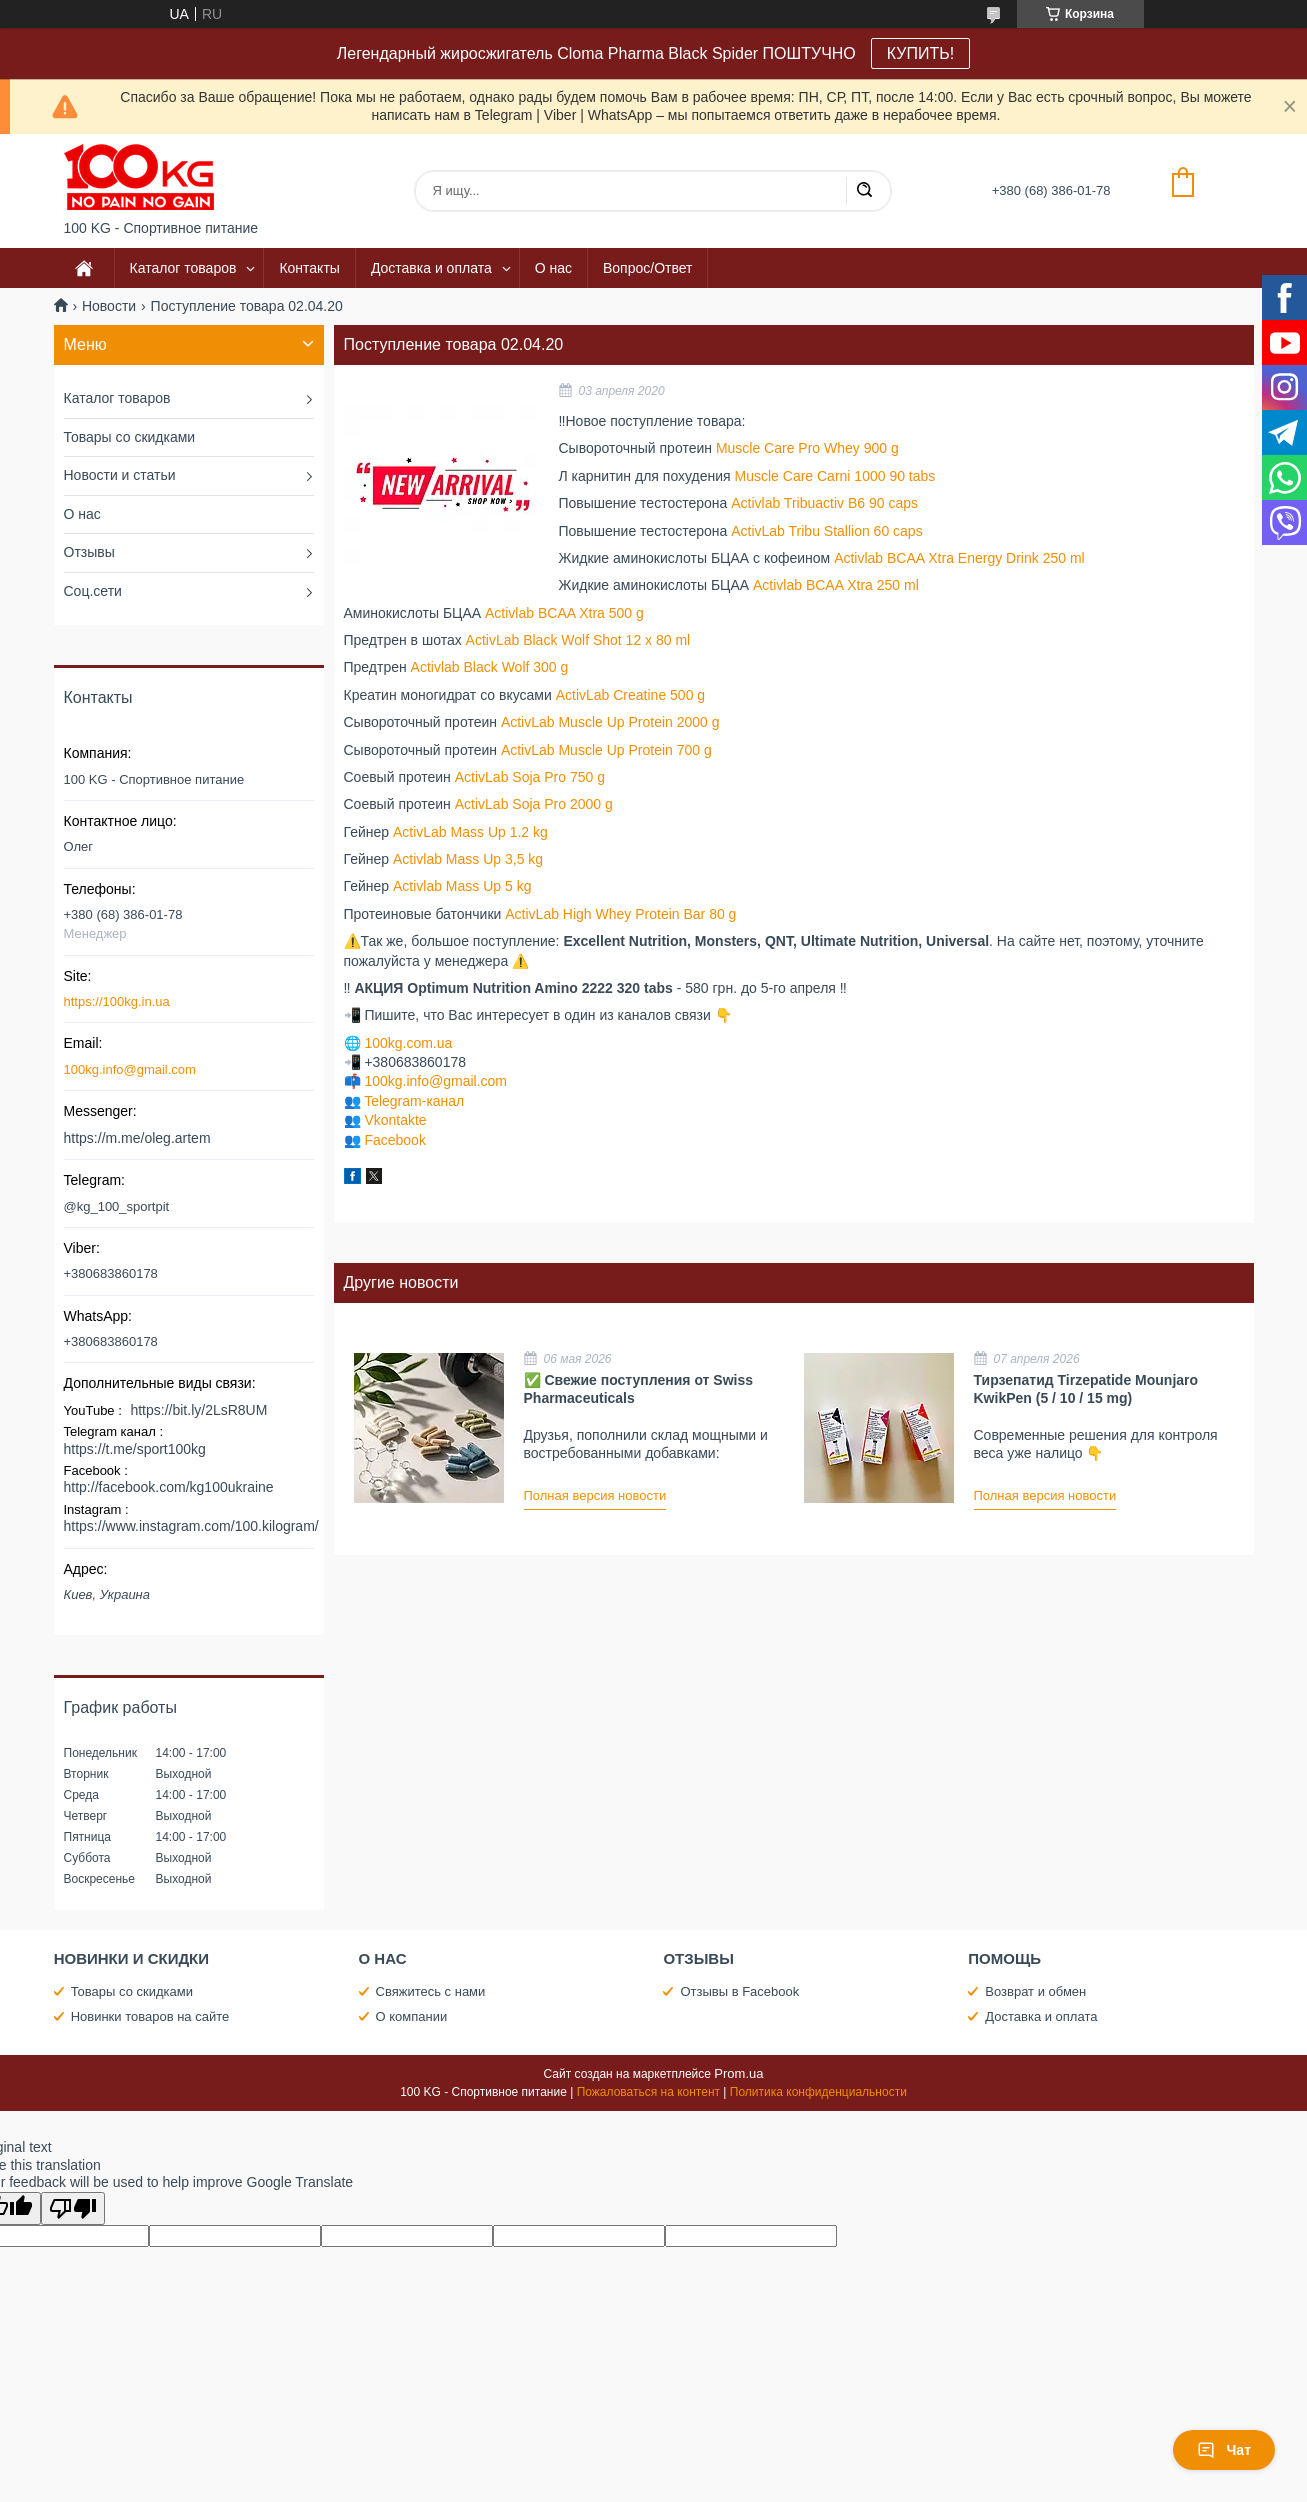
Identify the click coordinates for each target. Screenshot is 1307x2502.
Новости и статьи (120, 475)
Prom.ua (738, 2073)
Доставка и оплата (431, 268)
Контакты (309, 268)
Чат (1224, 2450)
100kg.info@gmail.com (435, 1081)
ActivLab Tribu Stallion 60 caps (826, 531)
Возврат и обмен (1035, 1991)
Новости (109, 306)
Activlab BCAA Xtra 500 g (564, 613)
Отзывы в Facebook (739, 1991)
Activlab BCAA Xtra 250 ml (836, 585)
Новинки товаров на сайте (150, 2016)
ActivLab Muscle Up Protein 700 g (606, 750)
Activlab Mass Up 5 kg (462, 886)
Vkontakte (395, 1120)
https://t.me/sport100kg (135, 1449)
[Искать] (864, 191)
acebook (399, 1140)
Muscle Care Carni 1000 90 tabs (835, 476)
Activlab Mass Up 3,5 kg (468, 859)
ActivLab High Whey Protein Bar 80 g (620, 914)
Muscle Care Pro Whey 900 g (807, 448)
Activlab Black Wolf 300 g (488, 667)
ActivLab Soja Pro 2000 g (534, 804)
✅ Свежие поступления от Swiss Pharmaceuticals (639, 1389)
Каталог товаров (183, 268)
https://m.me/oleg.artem (137, 1138)
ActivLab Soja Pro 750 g (530, 777)
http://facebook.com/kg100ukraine (169, 1487)
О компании (412, 2016)
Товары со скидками (130, 437)
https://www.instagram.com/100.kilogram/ (191, 1526)
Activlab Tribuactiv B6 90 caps (824, 503)
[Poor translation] (73, 2208)
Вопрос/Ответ (647, 268)
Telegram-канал (414, 1101)
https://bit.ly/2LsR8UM (198, 1410)
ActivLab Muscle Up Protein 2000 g (610, 722)
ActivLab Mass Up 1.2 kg (470, 832)
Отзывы (89, 552)
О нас (553, 268)
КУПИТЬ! (920, 53)
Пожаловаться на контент (648, 2092)
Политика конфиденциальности (818, 2092)
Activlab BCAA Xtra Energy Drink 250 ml (959, 558)
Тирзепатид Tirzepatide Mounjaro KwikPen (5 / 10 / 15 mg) (1086, 1389)
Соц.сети (93, 591)
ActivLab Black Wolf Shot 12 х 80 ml (578, 640)
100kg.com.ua (408, 1043)
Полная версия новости (595, 1495)
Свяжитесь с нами (431, 1991)
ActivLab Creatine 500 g (630, 695)
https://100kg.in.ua (117, 1001)
